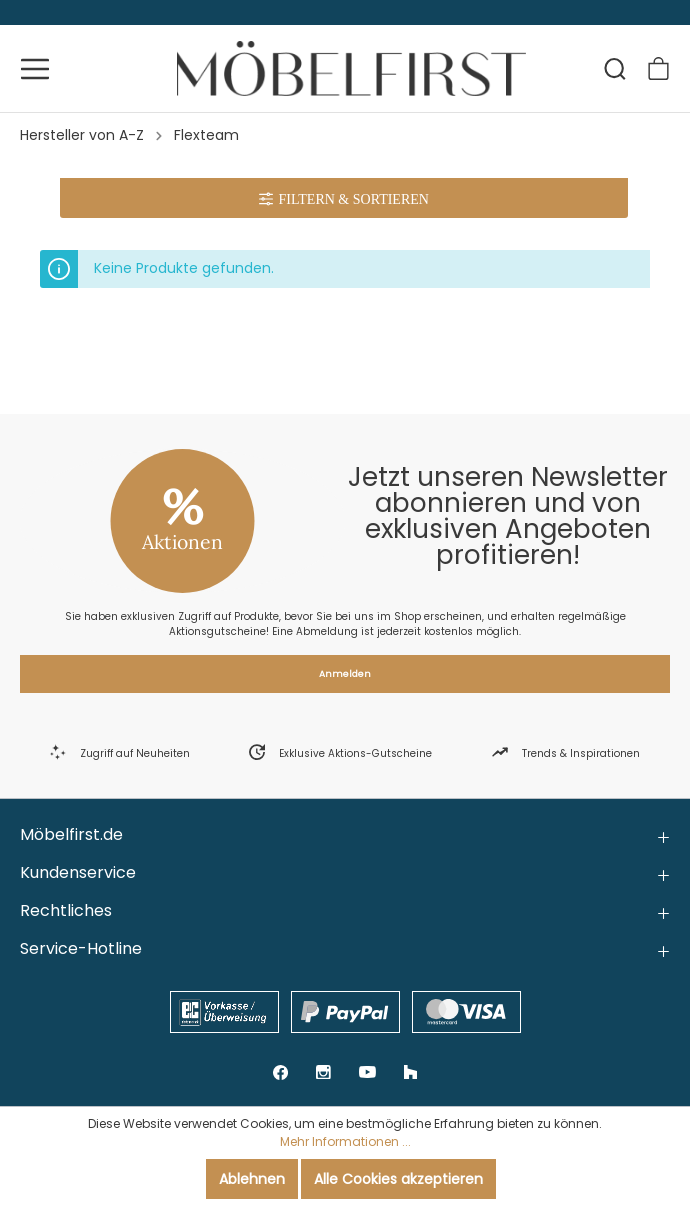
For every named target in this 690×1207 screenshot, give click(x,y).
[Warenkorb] (658, 68)
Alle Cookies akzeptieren (398, 1179)
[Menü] (35, 69)
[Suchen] (615, 69)
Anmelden (345, 674)
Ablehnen (252, 1179)
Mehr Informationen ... (345, 1141)
